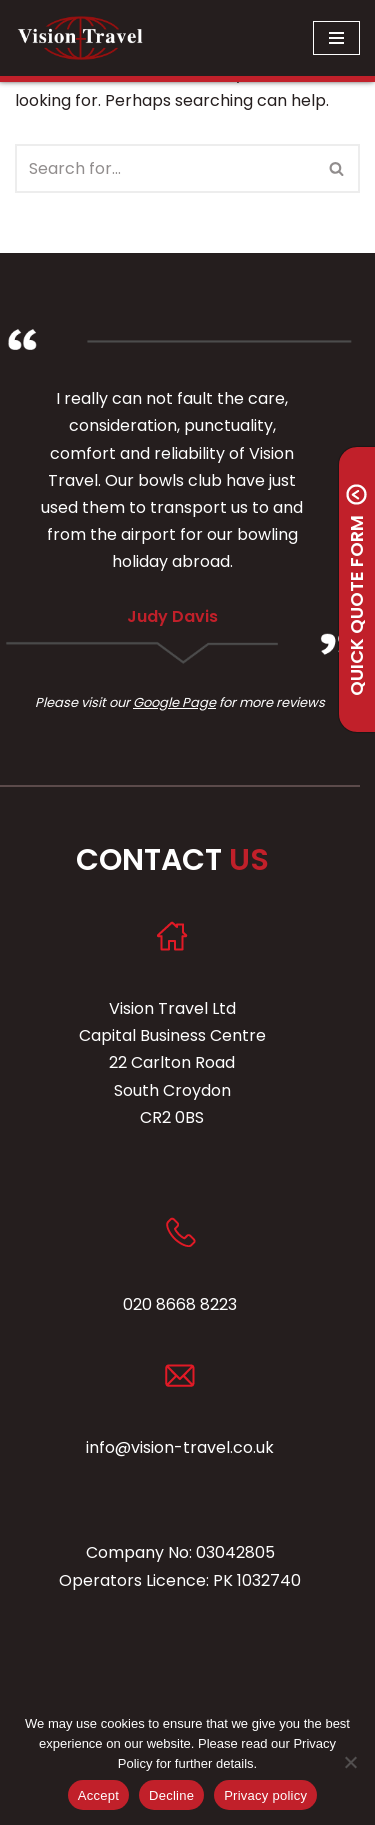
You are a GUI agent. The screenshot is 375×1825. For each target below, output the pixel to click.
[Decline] (350, 1762)
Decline (171, 1795)
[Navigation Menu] (336, 38)
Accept (98, 1795)
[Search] (165, 168)
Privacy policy (265, 1795)
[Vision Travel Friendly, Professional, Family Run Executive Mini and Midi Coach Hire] (80, 38)
